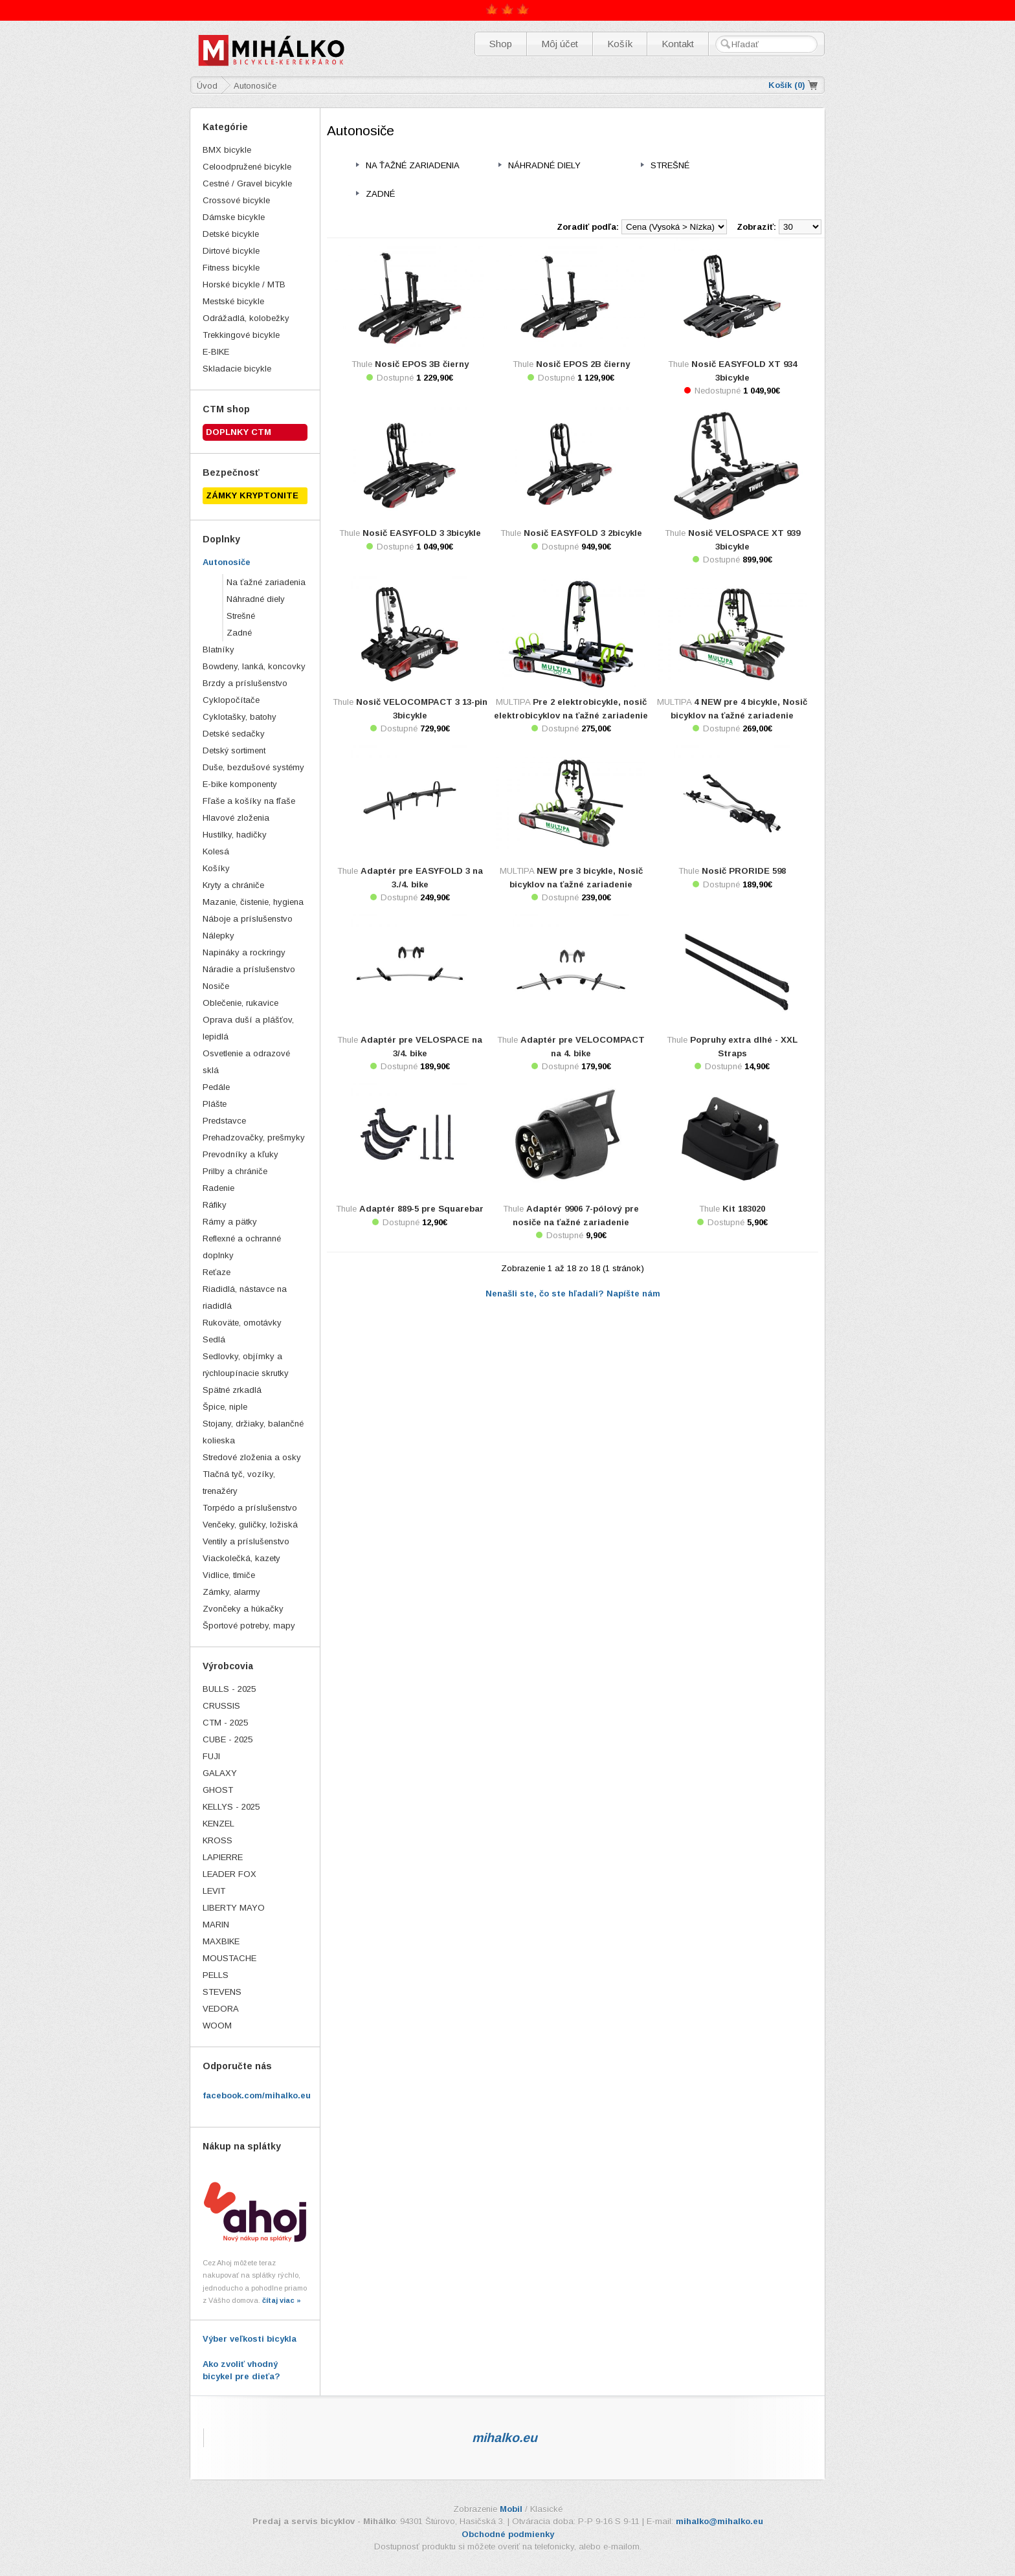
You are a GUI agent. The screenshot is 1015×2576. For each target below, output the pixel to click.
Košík (619, 43)
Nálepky (218, 935)
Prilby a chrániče (235, 1171)
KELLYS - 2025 (231, 1807)
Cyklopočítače (231, 700)
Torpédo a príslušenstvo (250, 1508)
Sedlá (214, 1339)
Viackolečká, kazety (241, 1558)
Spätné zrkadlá (232, 1390)
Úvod (207, 86)
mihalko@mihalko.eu (719, 2521)
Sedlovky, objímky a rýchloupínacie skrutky (246, 1364)
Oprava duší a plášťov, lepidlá (248, 1028)
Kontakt (678, 43)
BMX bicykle (227, 150)
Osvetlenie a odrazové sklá (246, 1062)
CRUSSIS (221, 1706)
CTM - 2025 (225, 1722)
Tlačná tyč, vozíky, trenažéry (239, 1482)
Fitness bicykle (231, 267)
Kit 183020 (743, 1209)
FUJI (211, 1756)
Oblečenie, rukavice (240, 1003)
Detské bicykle (231, 234)
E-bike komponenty (240, 784)
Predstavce (224, 1121)
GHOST (218, 1790)
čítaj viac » (281, 2300)
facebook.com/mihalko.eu (257, 2095)
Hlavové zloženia (236, 818)
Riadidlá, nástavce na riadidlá (245, 1297)
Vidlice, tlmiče (229, 1575)
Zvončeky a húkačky (243, 1609)
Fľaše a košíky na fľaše (249, 801)
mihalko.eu (504, 2437)
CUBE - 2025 (227, 1739)
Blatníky (218, 649)
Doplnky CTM (238, 432)
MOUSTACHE (229, 1958)
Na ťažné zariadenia (266, 582)
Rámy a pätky (230, 1222)
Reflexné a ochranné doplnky (242, 1247)
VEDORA (221, 2009)
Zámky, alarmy (231, 1592)
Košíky (216, 868)
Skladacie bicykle (237, 368)
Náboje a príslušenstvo (248, 919)
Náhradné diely (256, 599)
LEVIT (214, 1891)
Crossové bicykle (236, 200)
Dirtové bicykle (231, 251)
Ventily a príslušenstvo (246, 1541)
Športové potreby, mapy (249, 1625)
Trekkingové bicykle (241, 335)
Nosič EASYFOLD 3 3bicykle (421, 533)
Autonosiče (227, 562)
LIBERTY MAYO (234, 1908)
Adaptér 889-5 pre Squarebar (421, 1209)
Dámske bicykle (234, 217)
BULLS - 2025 (229, 1689)
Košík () (786, 85)
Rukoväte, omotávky (242, 1322)
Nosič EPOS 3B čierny (422, 364)
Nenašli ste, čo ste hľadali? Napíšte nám (572, 1293)
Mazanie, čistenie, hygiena (253, 902)
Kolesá (216, 851)
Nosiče (216, 986)
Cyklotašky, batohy (239, 717)
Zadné (239, 633)
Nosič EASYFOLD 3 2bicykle (583, 533)
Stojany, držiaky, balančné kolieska (253, 1432)
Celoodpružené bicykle (247, 167)
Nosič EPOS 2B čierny (583, 364)
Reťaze (216, 1272)
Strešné (241, 616)
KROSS (217, 1840)
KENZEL (218, 1823)
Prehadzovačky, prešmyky (254, 1137)
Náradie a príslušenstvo (249, 969)
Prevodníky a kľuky (240, 1154)
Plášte (215, 1104)
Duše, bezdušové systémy (253, 767)
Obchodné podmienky (508, 2534)
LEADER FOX (229, 1874)
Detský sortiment (234, 750)
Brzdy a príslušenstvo (245, 683)
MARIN (216, 1924)
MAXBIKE (221, 1941)
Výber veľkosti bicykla (249, 2339)
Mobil (511, 2509)
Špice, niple (225, 1407)
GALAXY (220, 1773)
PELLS (216, 1975)
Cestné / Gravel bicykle (247, 183)
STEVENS (222, 1992)
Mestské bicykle (233, 301)
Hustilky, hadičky (235, 834)
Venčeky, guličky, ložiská (250, 1524)
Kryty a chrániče (233, 885)
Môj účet (559, 43)
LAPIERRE (223, 1857)
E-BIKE (216, 352)
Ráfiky (215, 1205)
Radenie (218, 1188)
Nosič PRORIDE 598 (744, 871)
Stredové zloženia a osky (252, 1457)
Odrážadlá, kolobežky (246, 318)
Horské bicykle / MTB (244, 284)
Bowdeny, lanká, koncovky (254, 666)
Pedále (216, 1087)
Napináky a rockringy (244, 952)
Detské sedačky (234, 733)
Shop (500, 43)
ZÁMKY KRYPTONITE (252, 495)
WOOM (217, 2025)
